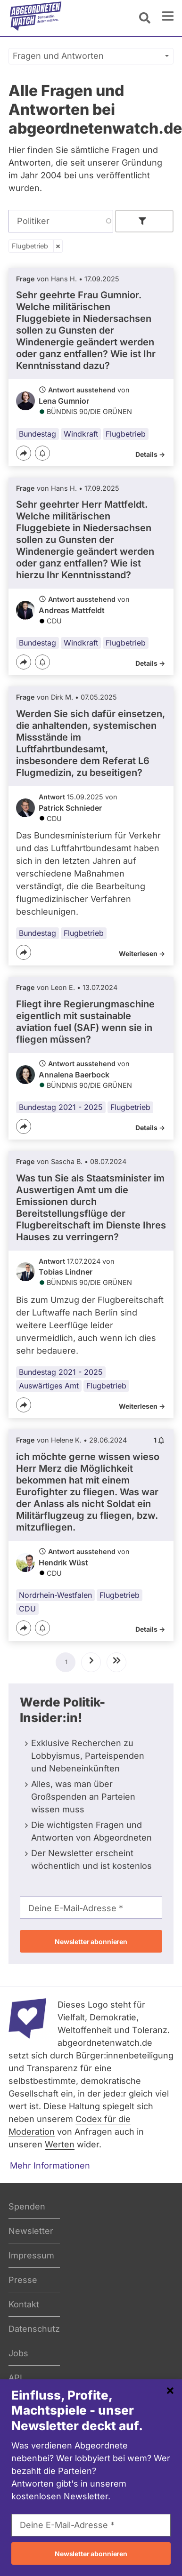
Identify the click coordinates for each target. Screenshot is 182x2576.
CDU (27, 1608)
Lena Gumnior (64, 401)
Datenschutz (34, 2329)
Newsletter (30, 2231)
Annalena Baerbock (74, 1074)
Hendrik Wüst (63, 1562)
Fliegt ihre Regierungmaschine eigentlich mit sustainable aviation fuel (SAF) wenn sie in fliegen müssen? (85, 1021)
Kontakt (23, 2304)
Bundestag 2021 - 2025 (61, 1107)
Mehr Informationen (50, 2165)
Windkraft (81, 434)
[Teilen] (23, 453)
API (15, 2378)
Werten (59, 2144)
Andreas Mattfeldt (72, 610)
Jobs (18, 2353)
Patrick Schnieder (70, 808)
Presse (22, 2280)
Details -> (150, 454)
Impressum (31, 2255)
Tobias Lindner (65, 1271)
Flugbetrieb (30, 246)
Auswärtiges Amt (49, 1385)
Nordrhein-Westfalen (55, 1595)
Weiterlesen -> (142, 953)
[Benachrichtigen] (42, 454)
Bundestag (37, 434)
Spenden (26, 2206)
